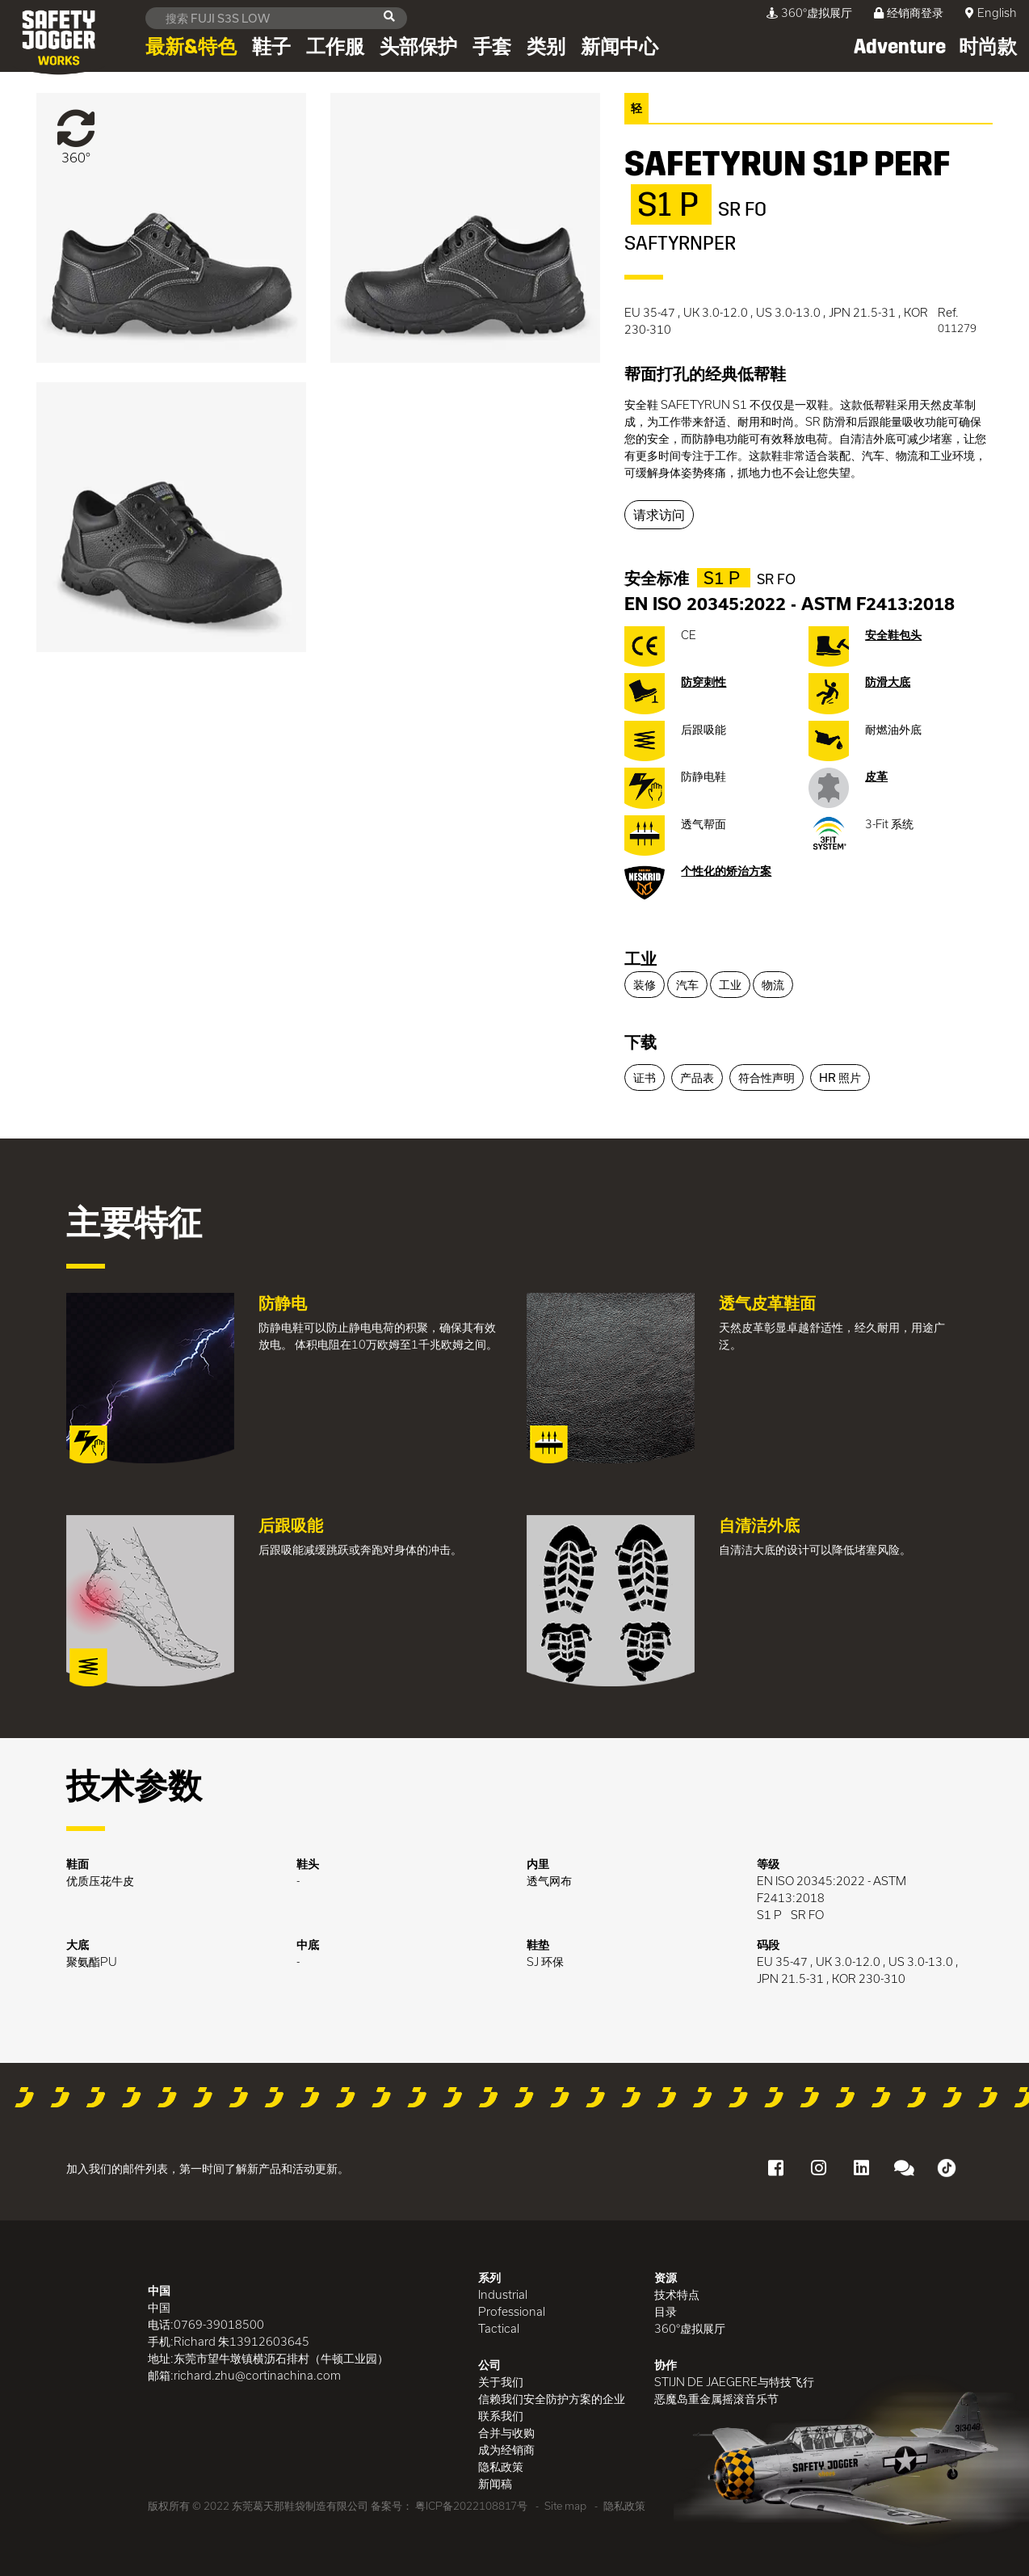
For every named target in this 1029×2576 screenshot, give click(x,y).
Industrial (502, 2294)
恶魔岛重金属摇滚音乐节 (716, 2399)
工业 (640, 958)
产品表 (697, 1077)
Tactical (498, 2328)
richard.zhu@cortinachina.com (257, 2375)
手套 (491, 47)
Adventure (900, 47)
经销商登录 (908, 12)
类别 (546, 47)
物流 (773, 984)
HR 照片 (840, 1077)
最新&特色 (191, 47)
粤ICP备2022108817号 (471, 2505)
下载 (640, 1041)
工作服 (335, 47)
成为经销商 (506, 2449)
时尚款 (988, 47)
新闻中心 (619, 47)
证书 (644, 1077)
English (997, 12)
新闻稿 (495, 2483)
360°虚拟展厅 (809, 12)
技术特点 (676, 2294)
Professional (511, 2311)
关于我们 (500, 2382)
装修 (644, 984)
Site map (565, 2505)
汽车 (687, 984)
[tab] (808, 960)
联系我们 (500, 2415)
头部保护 (418, 47)
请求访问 (659, 514)
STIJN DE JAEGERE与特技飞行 (734, 2382)
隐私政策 (500, 2466)
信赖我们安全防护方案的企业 (551, 2399)
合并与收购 (506, 2432)
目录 (665, 2311)
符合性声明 (766, 1077)
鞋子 (271, 47)
